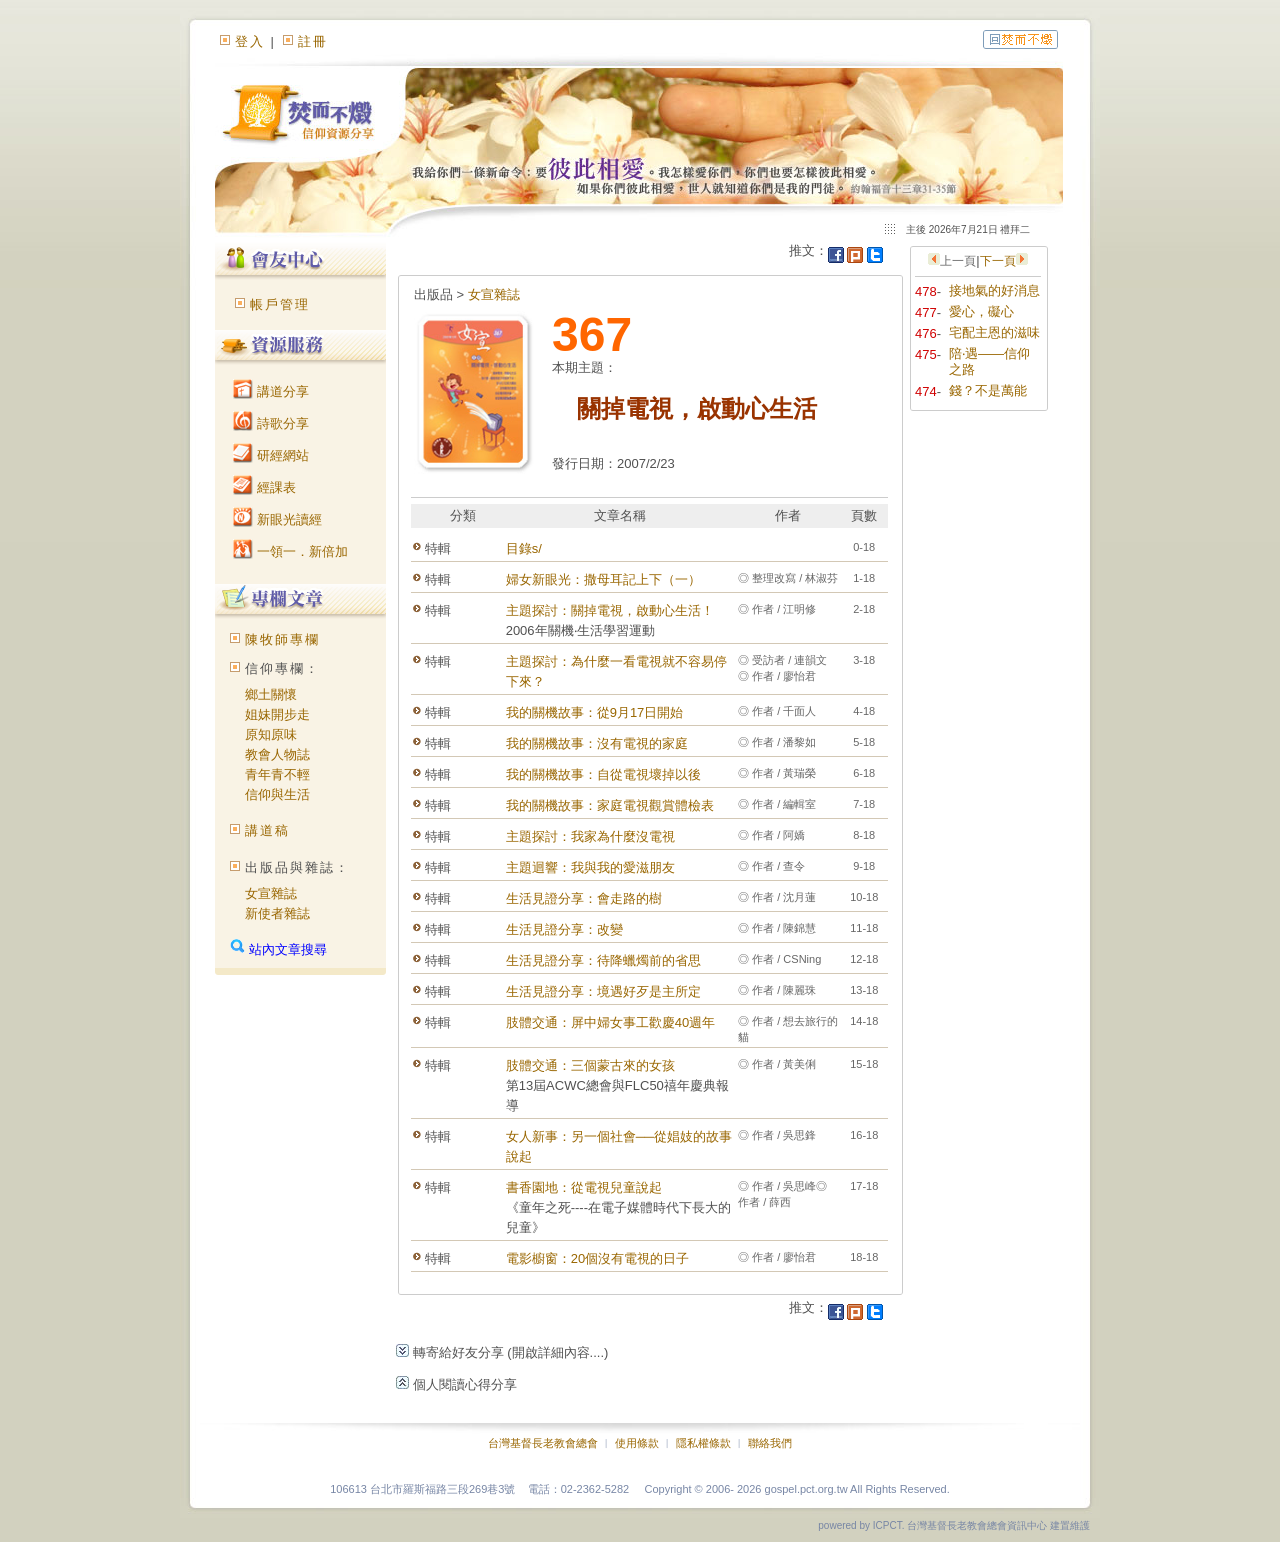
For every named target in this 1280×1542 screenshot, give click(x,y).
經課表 (264, 487)
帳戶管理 (280, 304)
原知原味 (271, 734)
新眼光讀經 (277, 519)
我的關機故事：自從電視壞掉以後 (603, 774)
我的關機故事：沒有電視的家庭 (597, 743)
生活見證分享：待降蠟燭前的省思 (603, 960)
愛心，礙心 (981, 311)
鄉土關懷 (271, 694)
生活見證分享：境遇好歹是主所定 (603, 991)
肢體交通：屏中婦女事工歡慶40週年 (610, 1022)
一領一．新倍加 (290, 551)
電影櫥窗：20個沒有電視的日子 (597, 1258)
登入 (250, 41)
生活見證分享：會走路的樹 (584, 898)
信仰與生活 (277, 794)
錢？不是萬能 (988, 390)
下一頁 (998, 261)
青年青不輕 (277, 774)
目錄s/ (524, 548)
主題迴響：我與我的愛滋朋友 (590, 867)
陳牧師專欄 (282, 639)
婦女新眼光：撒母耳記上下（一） (603, 579)
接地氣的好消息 (994, 290)
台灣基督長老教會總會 (543, 1443)
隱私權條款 (703, 1443)
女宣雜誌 (271, 893)
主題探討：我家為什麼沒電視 (590, 836)
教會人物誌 (277, 754)
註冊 (313, 41)
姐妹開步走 (277, 714)
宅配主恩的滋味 (994, 332)
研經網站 (271, 455)
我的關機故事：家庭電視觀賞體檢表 (610, 805)
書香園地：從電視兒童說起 (584, 1187)
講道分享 (271, 391)
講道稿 (267, 830)
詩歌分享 (271, 423)
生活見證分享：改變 (564, 929)
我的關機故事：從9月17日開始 (595, 712)
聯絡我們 (770, 1443)
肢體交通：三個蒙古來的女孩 (590, 1065)
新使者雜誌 (277, 913)
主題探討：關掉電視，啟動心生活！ (610, 610)
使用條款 (637, 1443)
